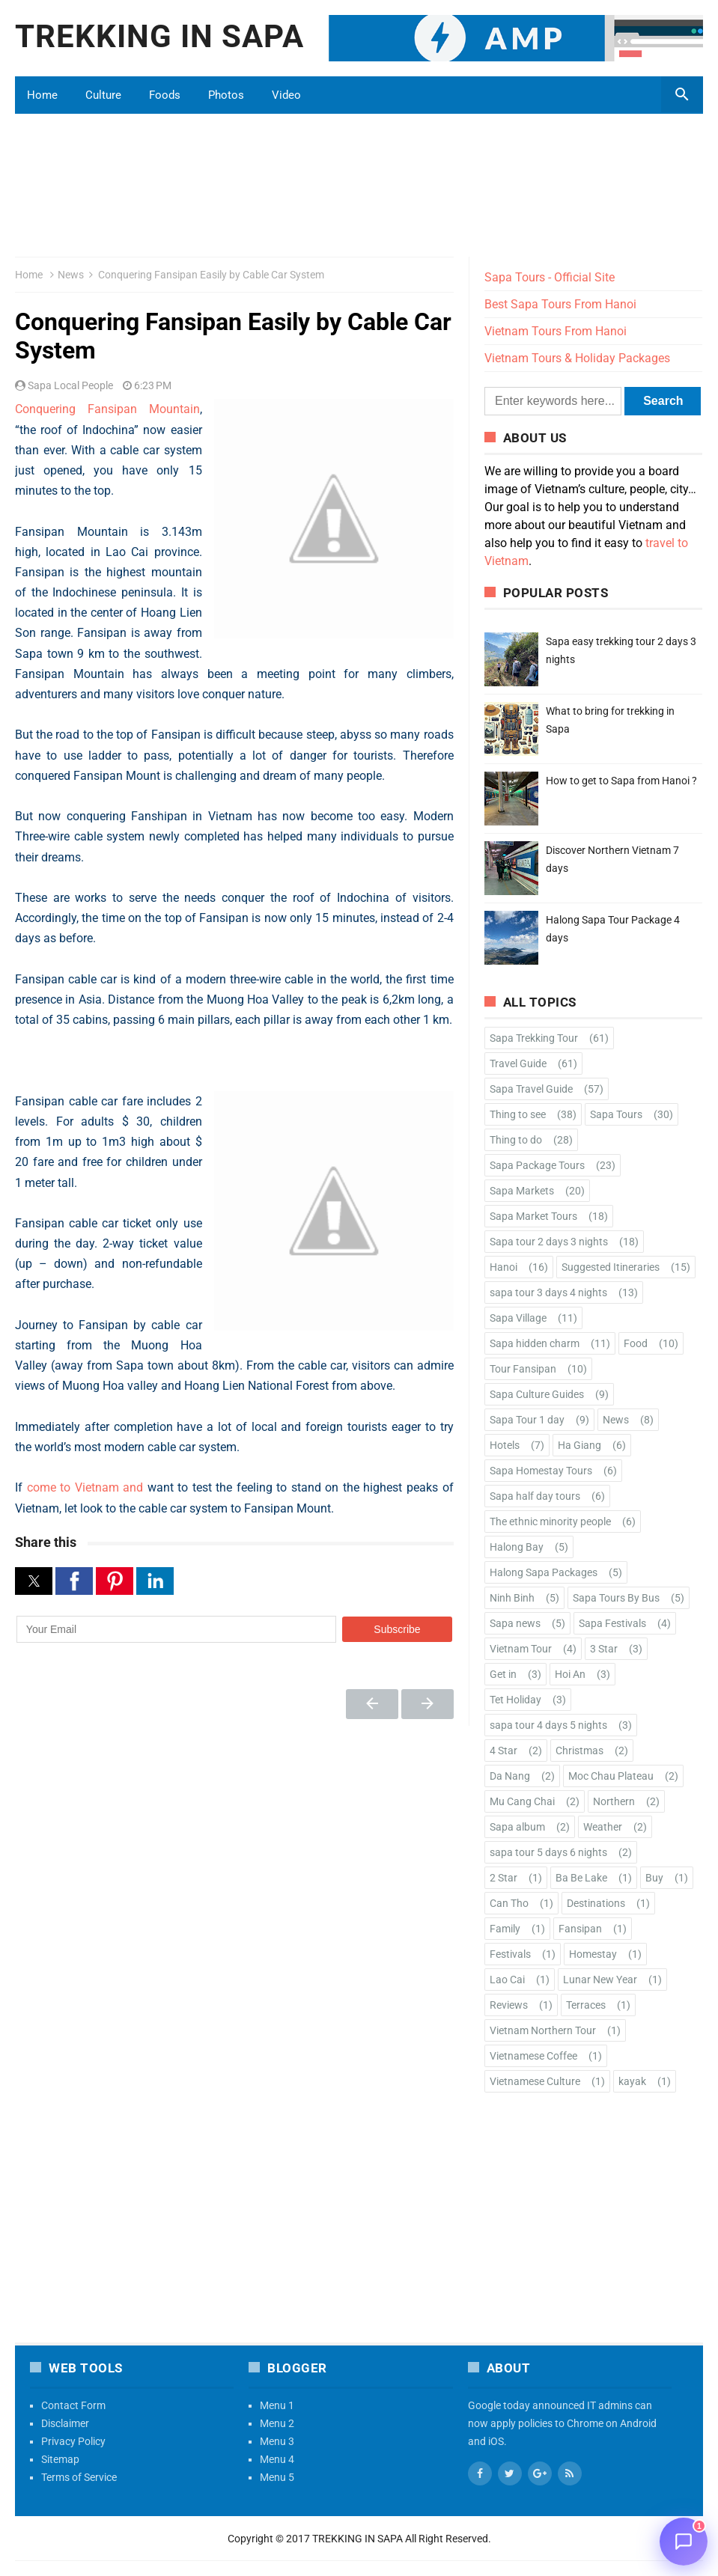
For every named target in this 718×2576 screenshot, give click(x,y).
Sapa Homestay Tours (541, 1471)
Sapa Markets (522, 1191)
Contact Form (73, 2405)
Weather (602, 1827)
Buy (654, 1878)
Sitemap (60, 2459)
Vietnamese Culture (535, 2081)
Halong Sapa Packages (543, 1572)
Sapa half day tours (535, 1496)
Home (42, 95)
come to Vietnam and (85, 1487)
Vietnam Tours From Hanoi (555, 331)
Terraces (586, 2005)
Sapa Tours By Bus (616, 1598)
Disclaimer (65, 2423)
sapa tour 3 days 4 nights (548, 1292)
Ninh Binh (512, 1598)
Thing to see (518, 1114)
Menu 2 (277, 2423)
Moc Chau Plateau (611, 1776)
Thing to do (516, 1140)
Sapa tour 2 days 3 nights (549, 1242)
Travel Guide (518, 1063)
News (71, 275)
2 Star (503, 1878)
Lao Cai (507, 1980)
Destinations (596, 1903)
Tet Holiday (515, 1700)
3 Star (604, 1649)
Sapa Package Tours (537, 1165)
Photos (226, 95)
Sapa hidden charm (534, 1343)
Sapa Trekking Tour (534, 1038)
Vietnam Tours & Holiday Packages (577, 358)
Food (636, 1343)
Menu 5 (277, 2477)
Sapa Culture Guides (537, 1394)
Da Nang (510, 1776)
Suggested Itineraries (611, 1267)
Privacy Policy (73, 2441)
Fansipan (580, 1929)
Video (286, 95)
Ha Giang (579, 1445)
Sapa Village (518, 1318)
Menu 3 (277, 2441)
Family (505, 1929)
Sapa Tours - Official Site (549, 277)
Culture (103, 95)
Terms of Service (79, 2477)
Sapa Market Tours (533, 1216)
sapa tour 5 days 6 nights (548, 1852)
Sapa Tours (616, 1114)
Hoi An (570, 1674)
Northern (614, 1801)
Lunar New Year (600, 1980)
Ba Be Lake (581, 1878)
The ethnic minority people (550, 1521)
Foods (164, 95)
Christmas (579, 1750)
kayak (632, 2081)
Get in (503, 1674)
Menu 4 (277, 2459)
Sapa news (515, 1623)
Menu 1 (277, 2405)
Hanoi (503, 1267)
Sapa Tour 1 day (527, 1420)
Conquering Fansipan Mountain (107, 409)
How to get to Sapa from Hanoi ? (621, 781)
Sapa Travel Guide (531, 1089)
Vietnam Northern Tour (543, 2030)
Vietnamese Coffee (533, 2056)
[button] (33, 1581)
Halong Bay (517, 1547)
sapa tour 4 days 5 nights (548, 1725)
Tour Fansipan (523, 1369)
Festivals (510, 1954)
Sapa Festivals (612, 1623)
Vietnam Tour (521, 1649)
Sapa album (517, 1827)
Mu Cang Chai (522, 1801)
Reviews (509, 2005)
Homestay (593, 1954)
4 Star (503, 1750)
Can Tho (509, 1903)
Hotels (505, 1445)
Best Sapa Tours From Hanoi (560, 304)
